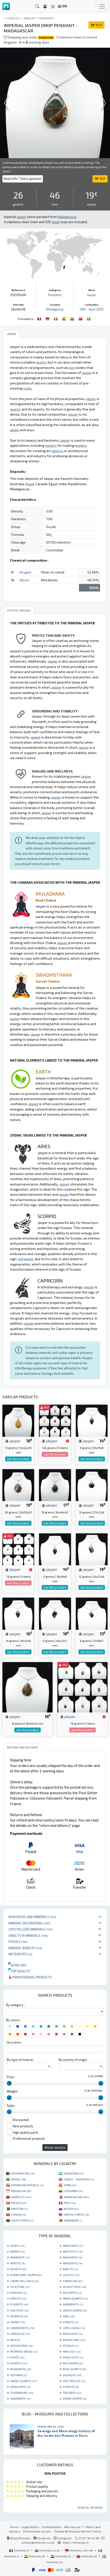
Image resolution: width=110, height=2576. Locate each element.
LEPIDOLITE (20, 2333)
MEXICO (18, 2202)
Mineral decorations (29, 1923)
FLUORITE (19, 2304)
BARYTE (70, 2269)
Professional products (30, 1977)
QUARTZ (18, 2363)
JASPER (17, 2322)
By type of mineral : (20, 2060)
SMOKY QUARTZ (23, 2381)
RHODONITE (20, 2369)
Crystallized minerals (30, 1929)
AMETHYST (73, 2251)
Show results (55, 2147)
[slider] (9, 2083)
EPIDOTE (18, 2298)
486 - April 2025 (92, 309)
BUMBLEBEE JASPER (26, 2274)
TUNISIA (18, 2214)
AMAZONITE (73, 2245)
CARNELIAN (72, 2281)
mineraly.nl (61, 2556)
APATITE (17, 2263)
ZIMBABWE (73, 2220)
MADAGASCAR (76, 2197)
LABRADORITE (22, 2328)
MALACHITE (72, 2333)
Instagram (63, 2538)
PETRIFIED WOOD (24, 2351)
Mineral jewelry (25, 1948)
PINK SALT (72, 2351)
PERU (69, 2202)
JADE (68, 2316)
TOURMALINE (21, 2392)
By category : (15, 2005)
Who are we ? (73, 2527)
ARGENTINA (74, 2173)
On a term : (14, 2042)
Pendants (46, 18)
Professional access (37, 2531)
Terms (14, 2527)
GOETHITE (19, 2310)
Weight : (12, 2091)
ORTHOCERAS (21, 2345)
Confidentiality (51, 2527)
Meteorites (20, 1954)
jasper (12, 1440)
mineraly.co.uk (47, 2550)
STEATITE (71, 2386)
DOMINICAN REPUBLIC (27, 2185)
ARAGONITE (72, 2263)
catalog (13, 18)
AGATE (17, 2245)
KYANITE (70, 2322)
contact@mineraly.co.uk (37, 2542)
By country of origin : (73, 2060)
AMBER (17, 2251)
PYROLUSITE (73, 2357)
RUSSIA (71, 2208)
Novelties (17, 1965)
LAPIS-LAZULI (73, 2328)
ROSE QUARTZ (74, 2369)
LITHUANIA (73, 2191)
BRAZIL (18, 2179)
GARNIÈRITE (73, 2304)
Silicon (24, 580)
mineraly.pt (87, 2556)
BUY (96, 25)
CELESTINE (20, 2286)
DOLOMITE (72, 2292)
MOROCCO (21, 2197)
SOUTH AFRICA (22, 2220)
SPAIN (70, 2185)
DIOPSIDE (18, 2292)
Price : (11, 2077)
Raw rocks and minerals (32, 1917)
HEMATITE (19, 2316)
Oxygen (25, 572)
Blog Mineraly (18, 2538)
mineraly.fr (19, 2550)
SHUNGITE (72, 2375)
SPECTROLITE (74, 2381)
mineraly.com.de (79, 2550)
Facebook (41, 2538)
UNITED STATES (76, 2214)
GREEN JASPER (75, 2310)
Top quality (19, 1971)
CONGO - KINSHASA (79, 2179)
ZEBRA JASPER (75, 2398)
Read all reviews (90, 2507)
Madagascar (55, 309)
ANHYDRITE (72, 2257)
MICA (15, 2339)
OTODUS (71, 2345)
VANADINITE (20, 2398)
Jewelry (29, 18)
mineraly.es (35, 2556)
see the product (18, 1459)
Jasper (91, 295)
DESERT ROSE (74, 2286)
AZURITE (18, 2269)
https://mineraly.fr (76, 2542)
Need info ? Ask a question (23, 179)
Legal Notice (30, 2527)
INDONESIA (21, 2191)
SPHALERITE (20, 2386)
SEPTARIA (18, 2375)
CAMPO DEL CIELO (24, 2281)
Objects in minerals (28, 1935)
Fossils (17, 1941)
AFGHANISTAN (22, 2173)
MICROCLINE (74, 2339)
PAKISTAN (19, 2208)
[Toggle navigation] (102, 6)
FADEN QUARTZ (75, 2298)
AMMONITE (20, 2257)
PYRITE (17, 2357)
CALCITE (71, 2274)
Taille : (11, 2106)
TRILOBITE (72, 2392)
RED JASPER (73, 2363)
